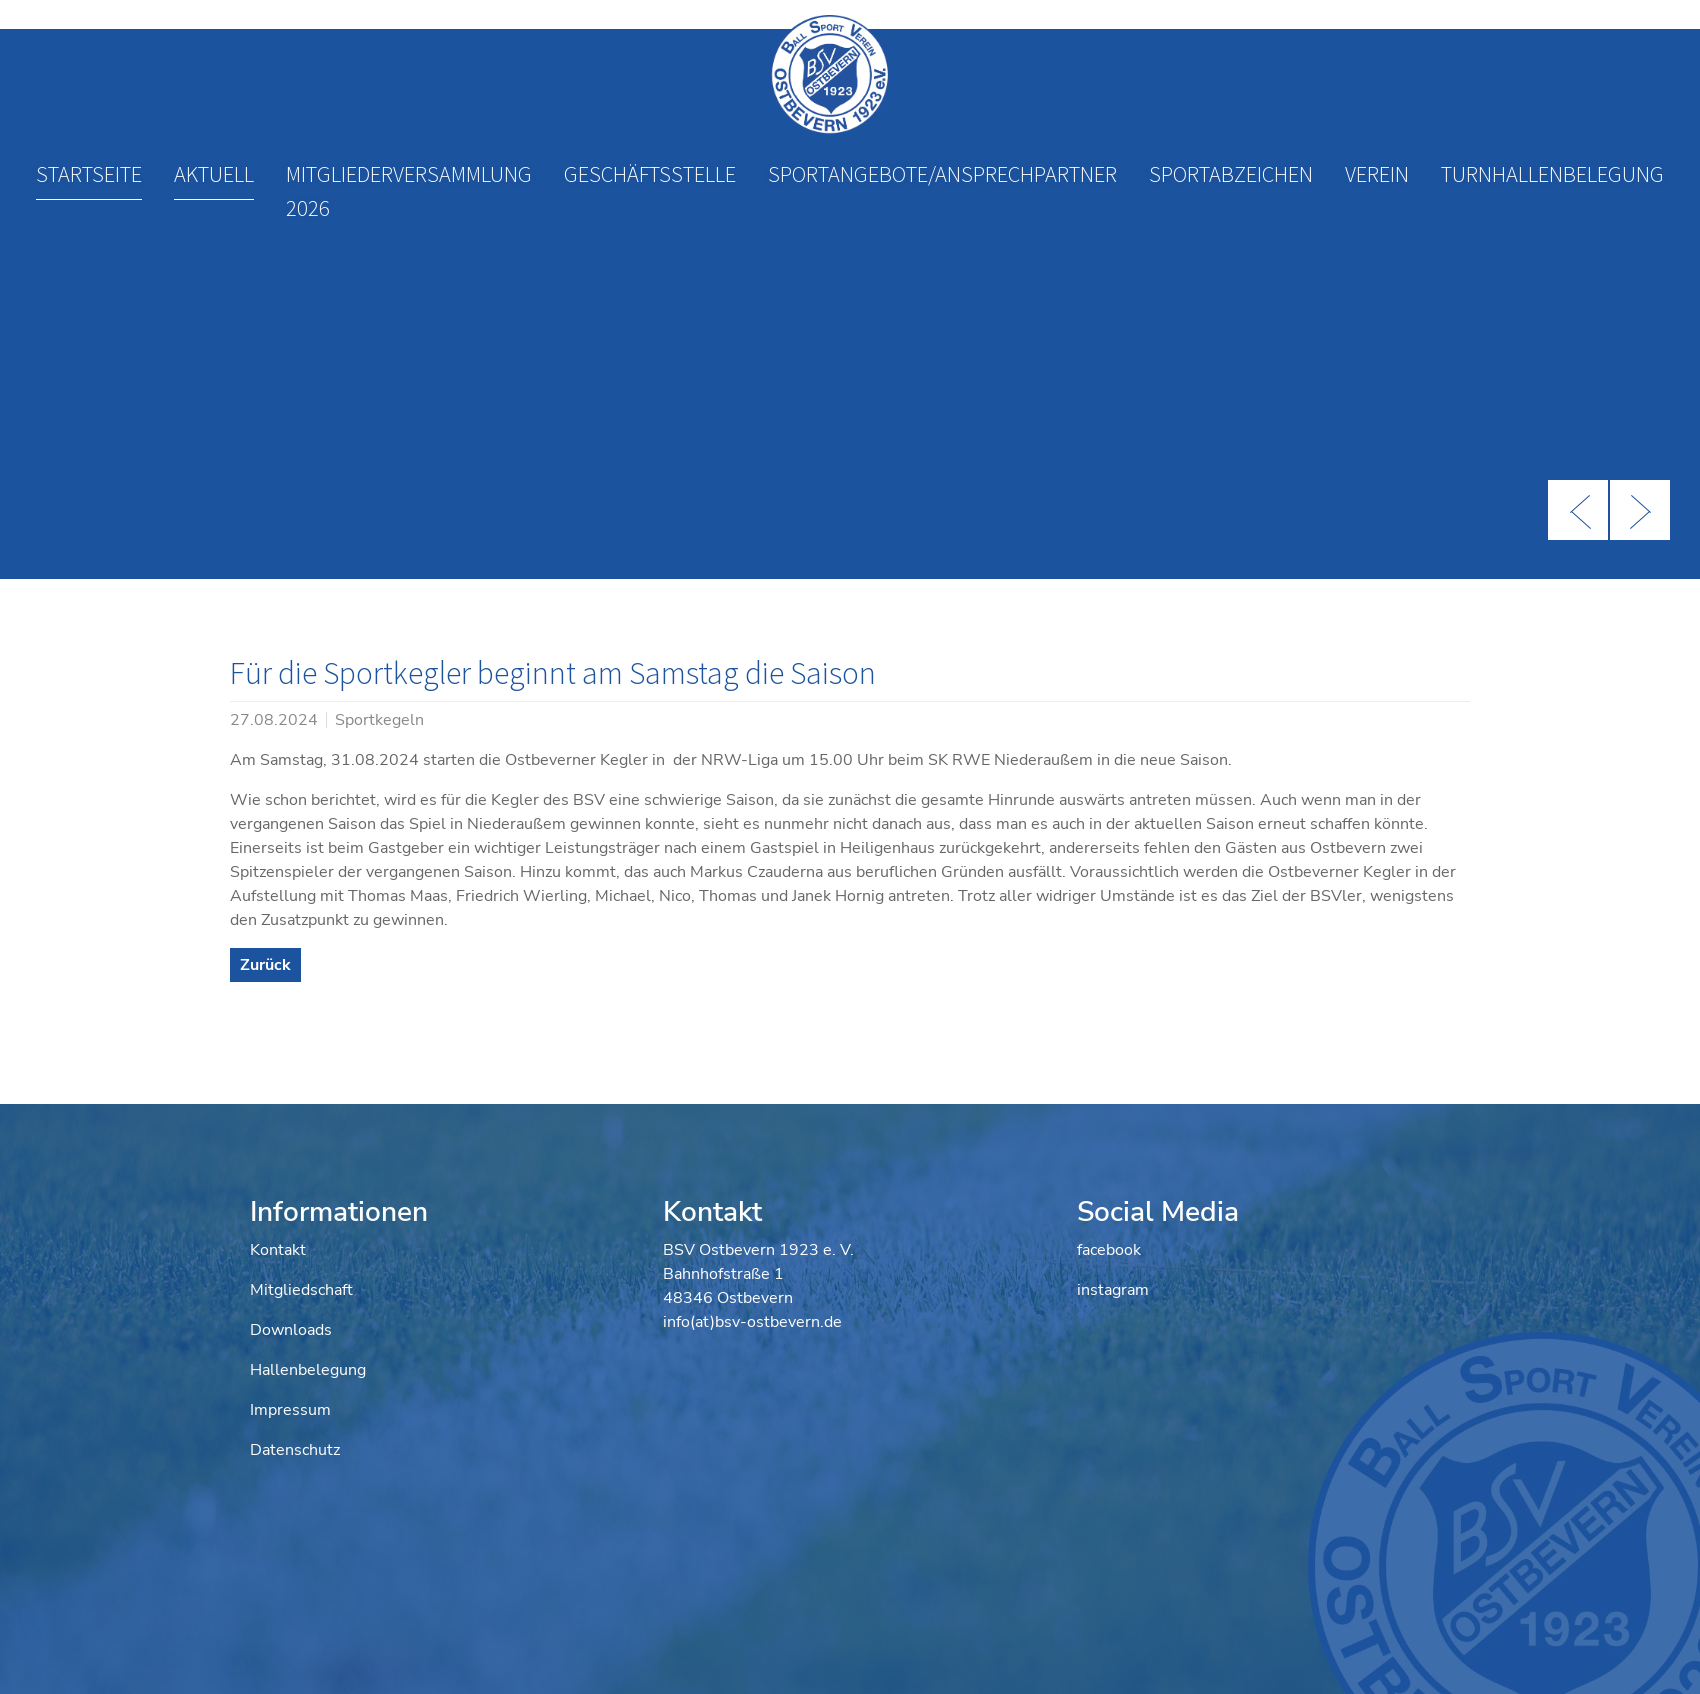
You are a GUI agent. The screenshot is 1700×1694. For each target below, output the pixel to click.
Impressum (290, 1410)
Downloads (291, 1330)
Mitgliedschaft (301, 1290)
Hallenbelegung (308, 1370)
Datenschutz (295, 1450)
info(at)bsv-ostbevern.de (752, 1322)
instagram (1113, 1290)
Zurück (265, 965)
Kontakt (278, 1250)
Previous (1578, 510)
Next (1640, 510)
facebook (1109, 1250)
